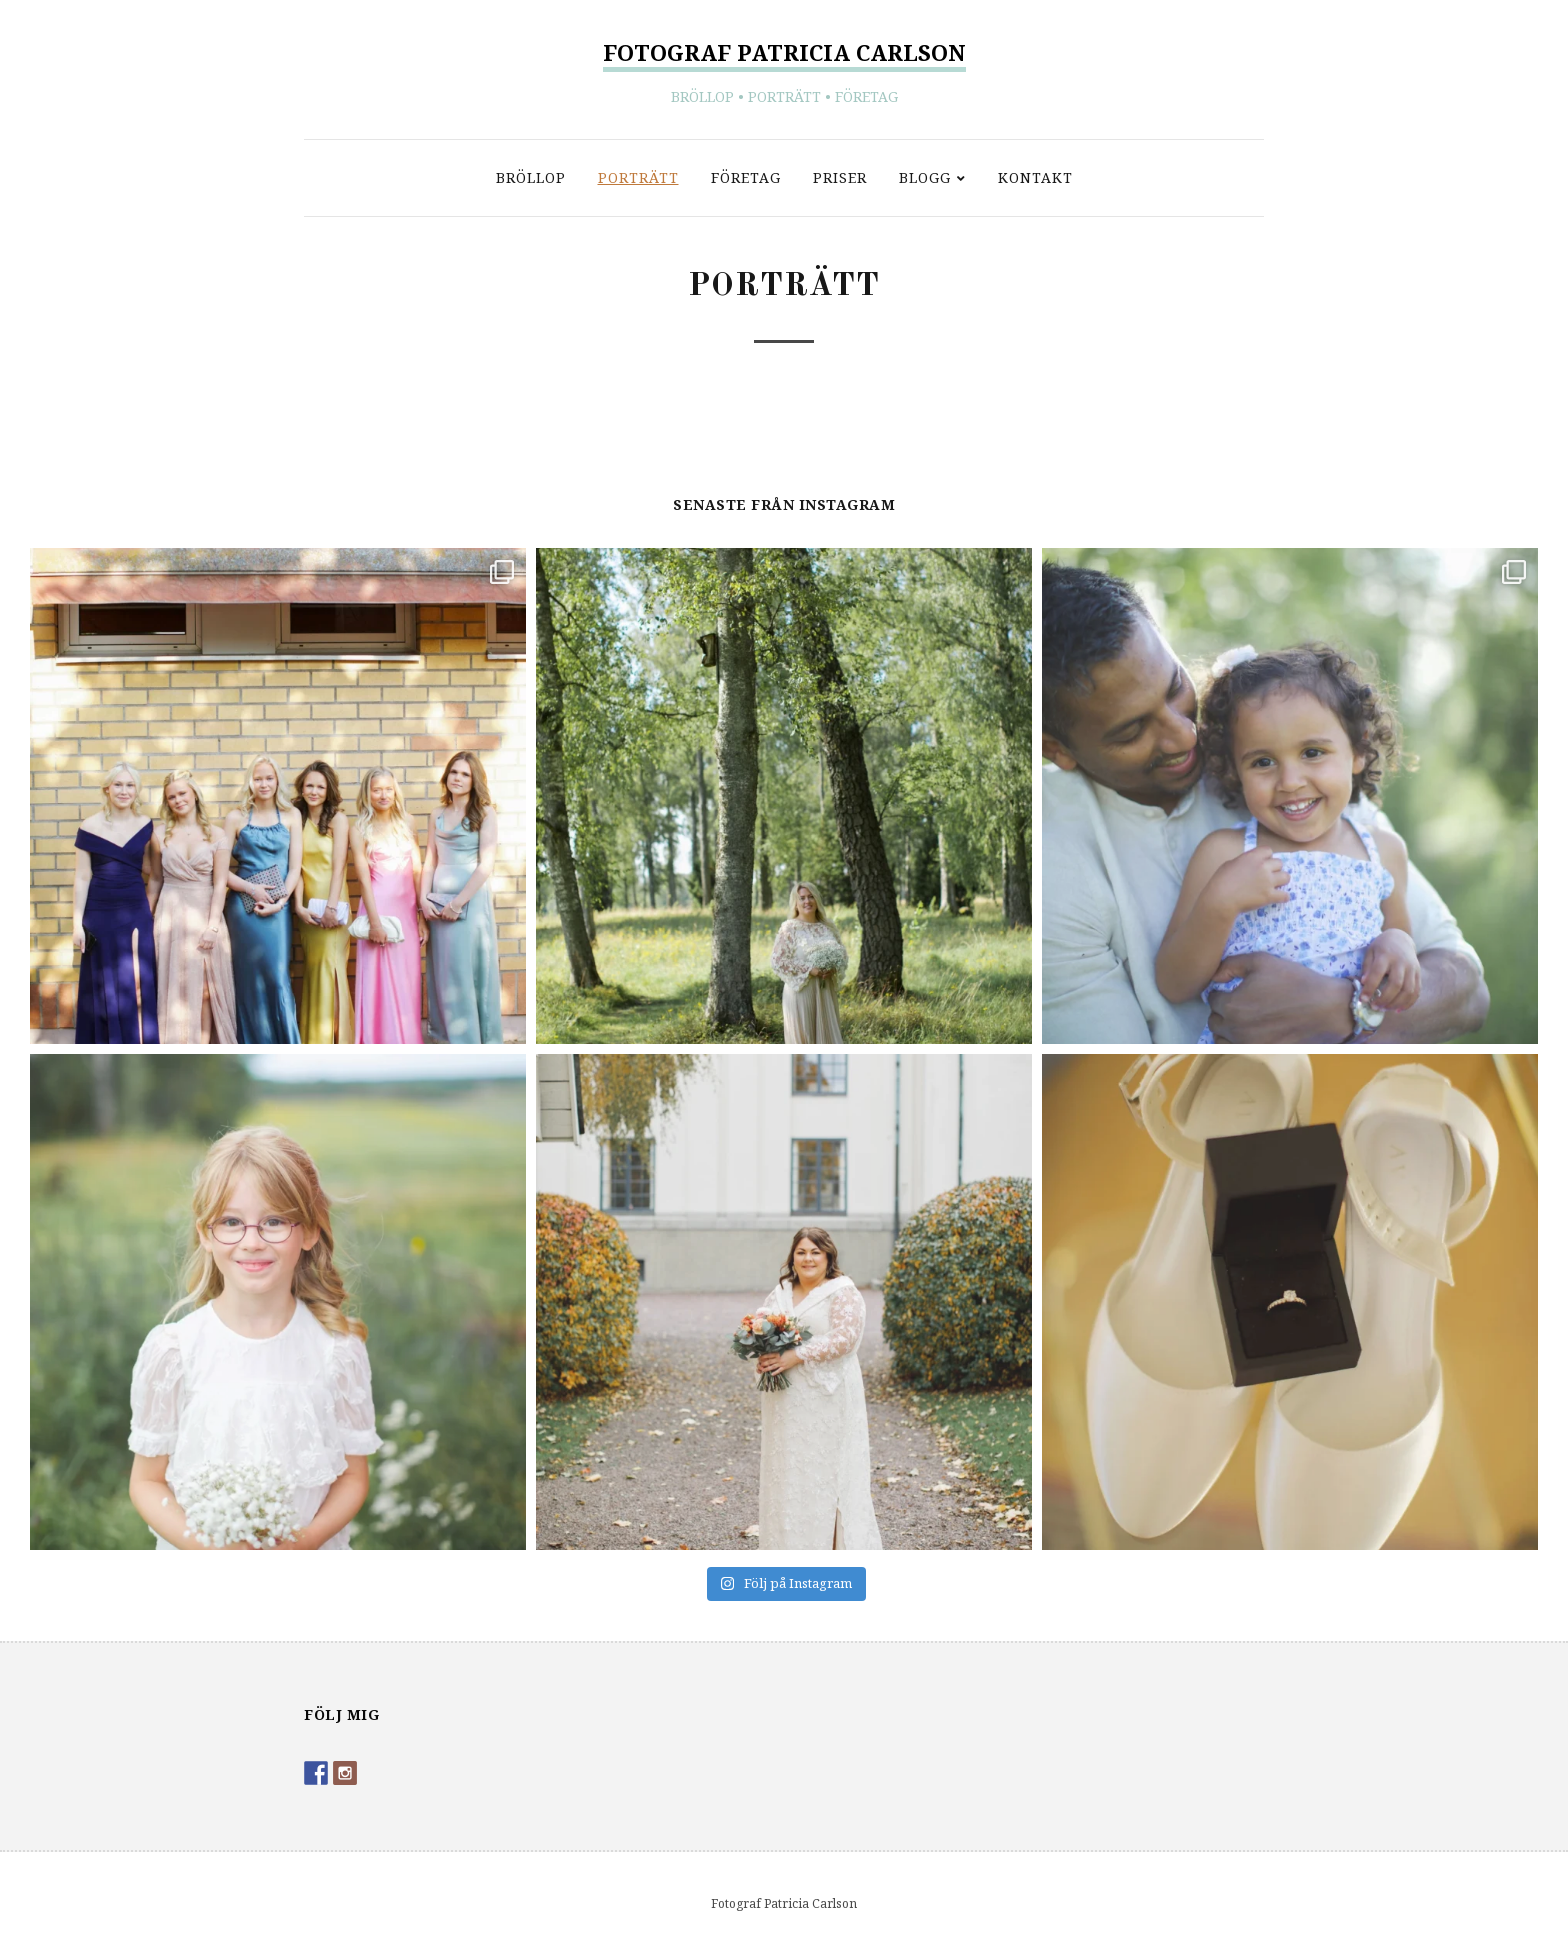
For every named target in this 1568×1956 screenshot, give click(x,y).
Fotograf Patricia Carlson (784, 52)
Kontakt (1035, 177)
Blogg (925, 177)
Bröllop (531, 177)
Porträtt (638, 177)
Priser (840, 177)
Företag (746, 177)
